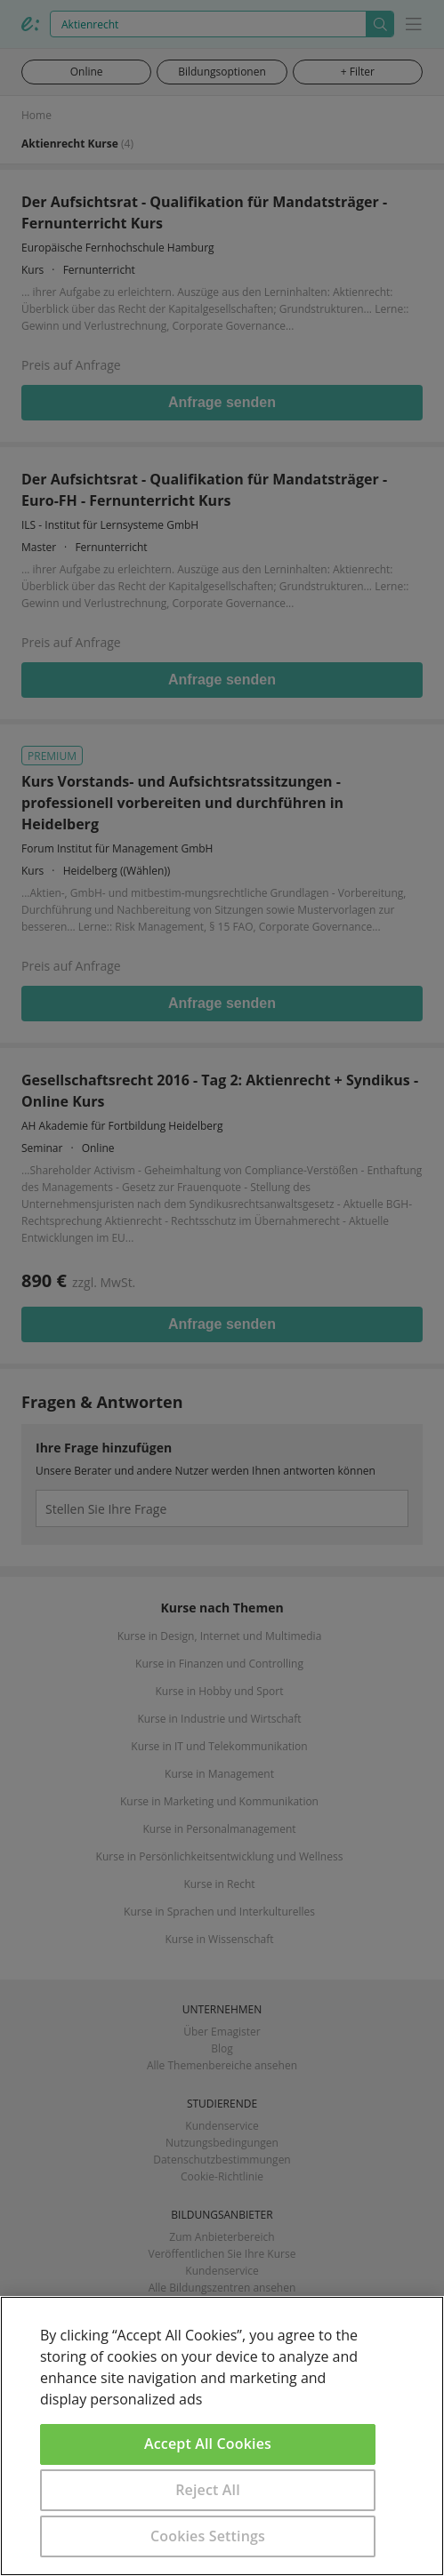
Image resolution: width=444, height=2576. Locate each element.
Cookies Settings (207, 2536)
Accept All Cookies (207, 2443)
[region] (222, 2436)
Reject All (207, 2490)
